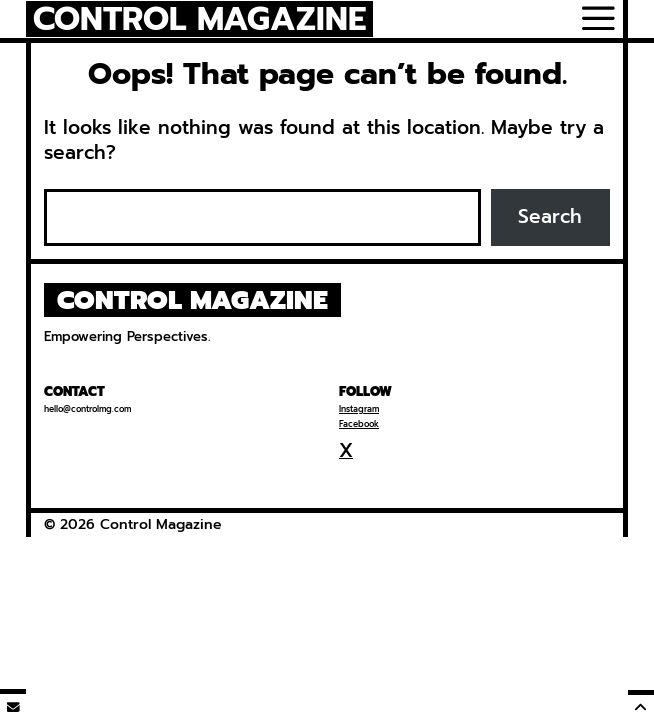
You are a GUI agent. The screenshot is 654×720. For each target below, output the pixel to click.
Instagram (359, 409)
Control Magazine (200, 19)
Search (550, 216)
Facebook (359, 424)
